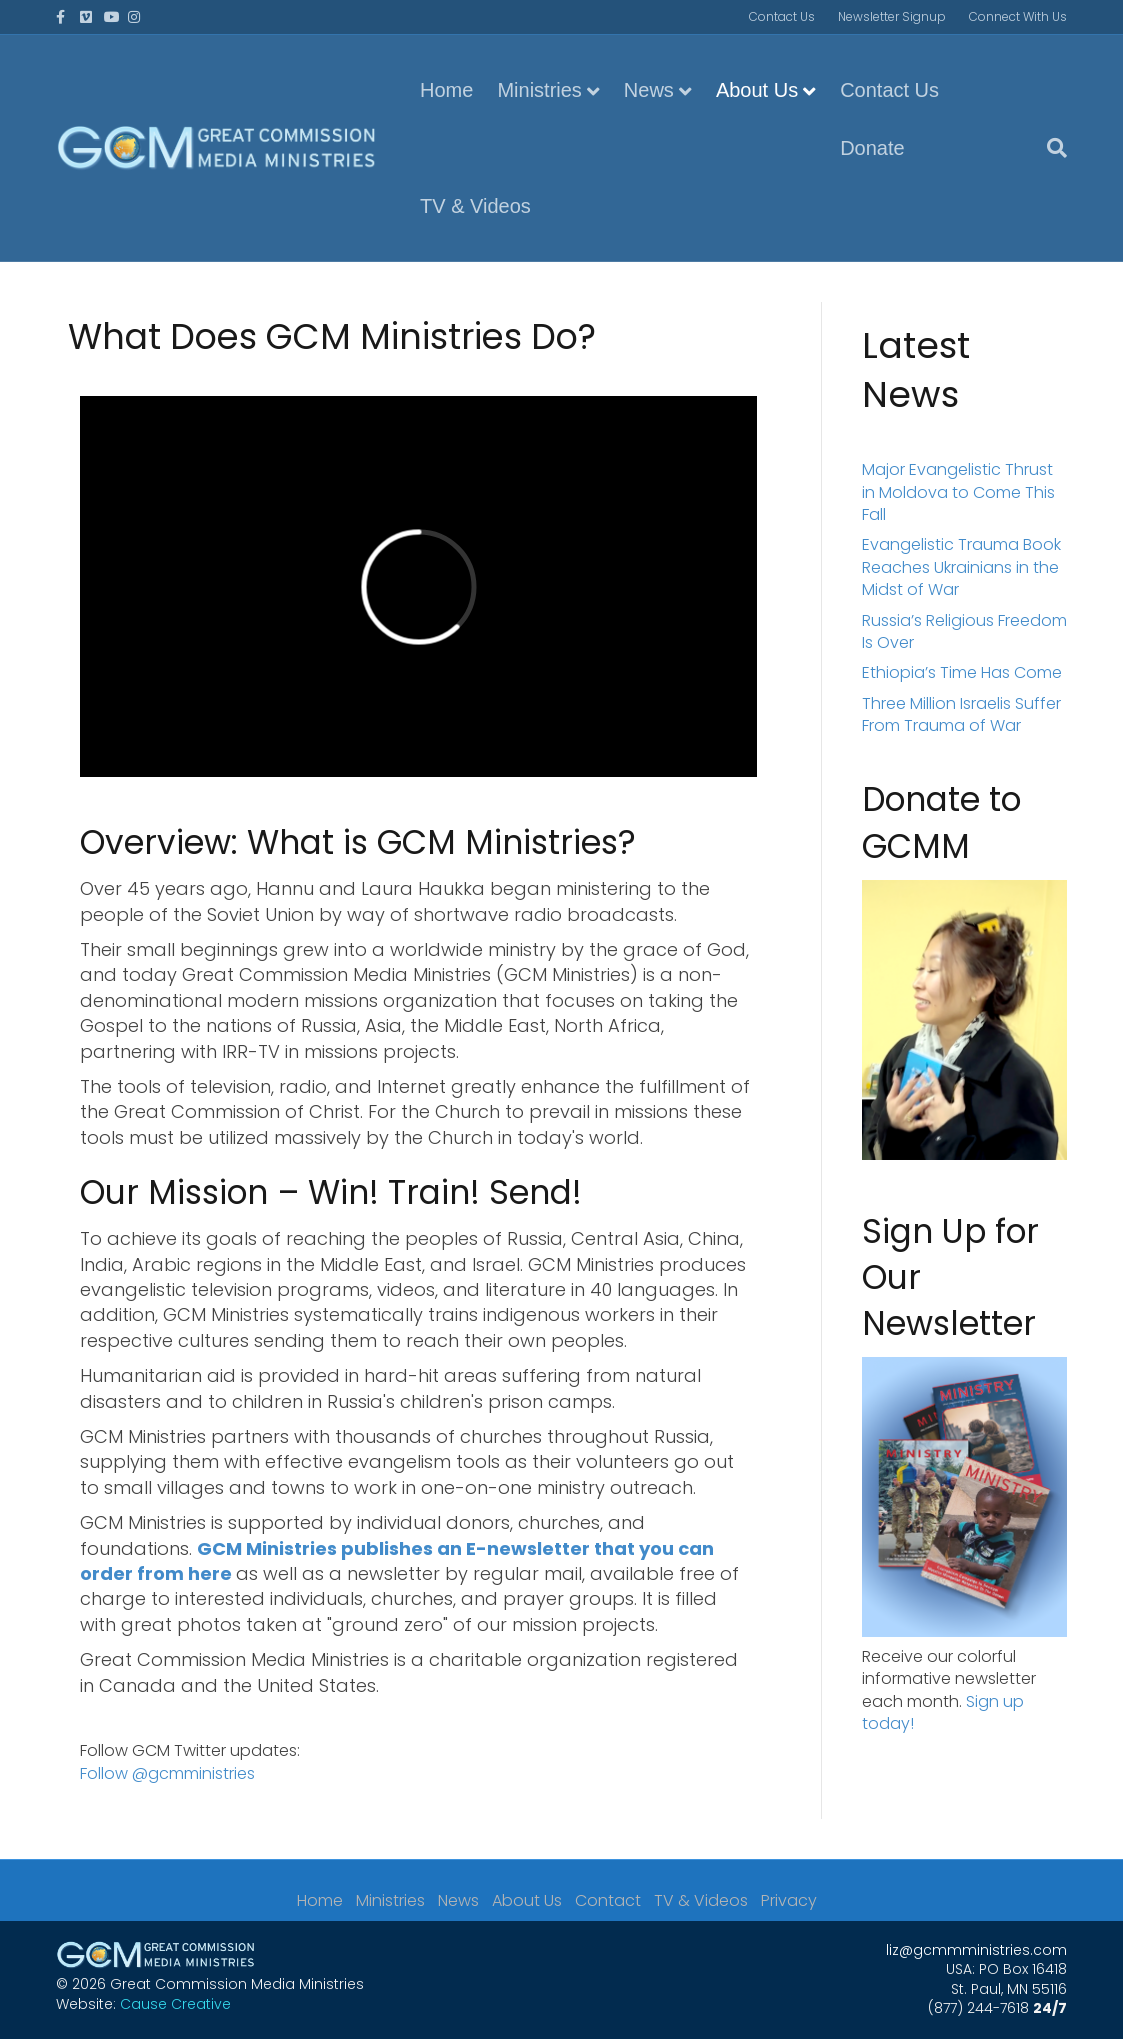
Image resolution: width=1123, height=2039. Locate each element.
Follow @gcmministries (167, 1773)
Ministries (539, 90)
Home (446, 90)
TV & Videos (475, 206)
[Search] (1051, 148)
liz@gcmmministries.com (976, 1950)
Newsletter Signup (892, 16)
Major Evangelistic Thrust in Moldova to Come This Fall (958, 492)
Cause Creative (175, 2004)
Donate (872, 148)
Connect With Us (1018, 16)
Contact (608, 1901)
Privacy (789, 1901)
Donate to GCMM (941, 822)
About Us (757, 90)
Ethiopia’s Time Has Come (962, 672)
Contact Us (782, 16)
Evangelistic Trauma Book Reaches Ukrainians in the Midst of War (961, 567)
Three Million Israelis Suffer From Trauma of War (961, 714)
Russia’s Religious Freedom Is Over (964, 631)
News (649, 90)
